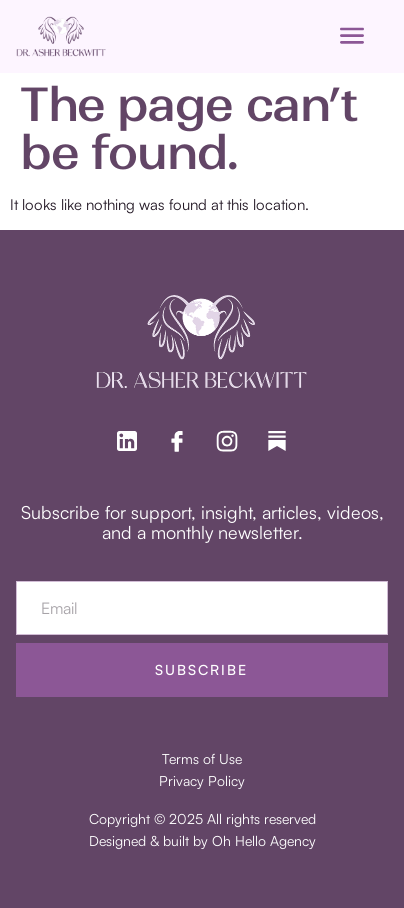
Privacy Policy (202, 780)
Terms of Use (202, 758)
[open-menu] (352, 36)
